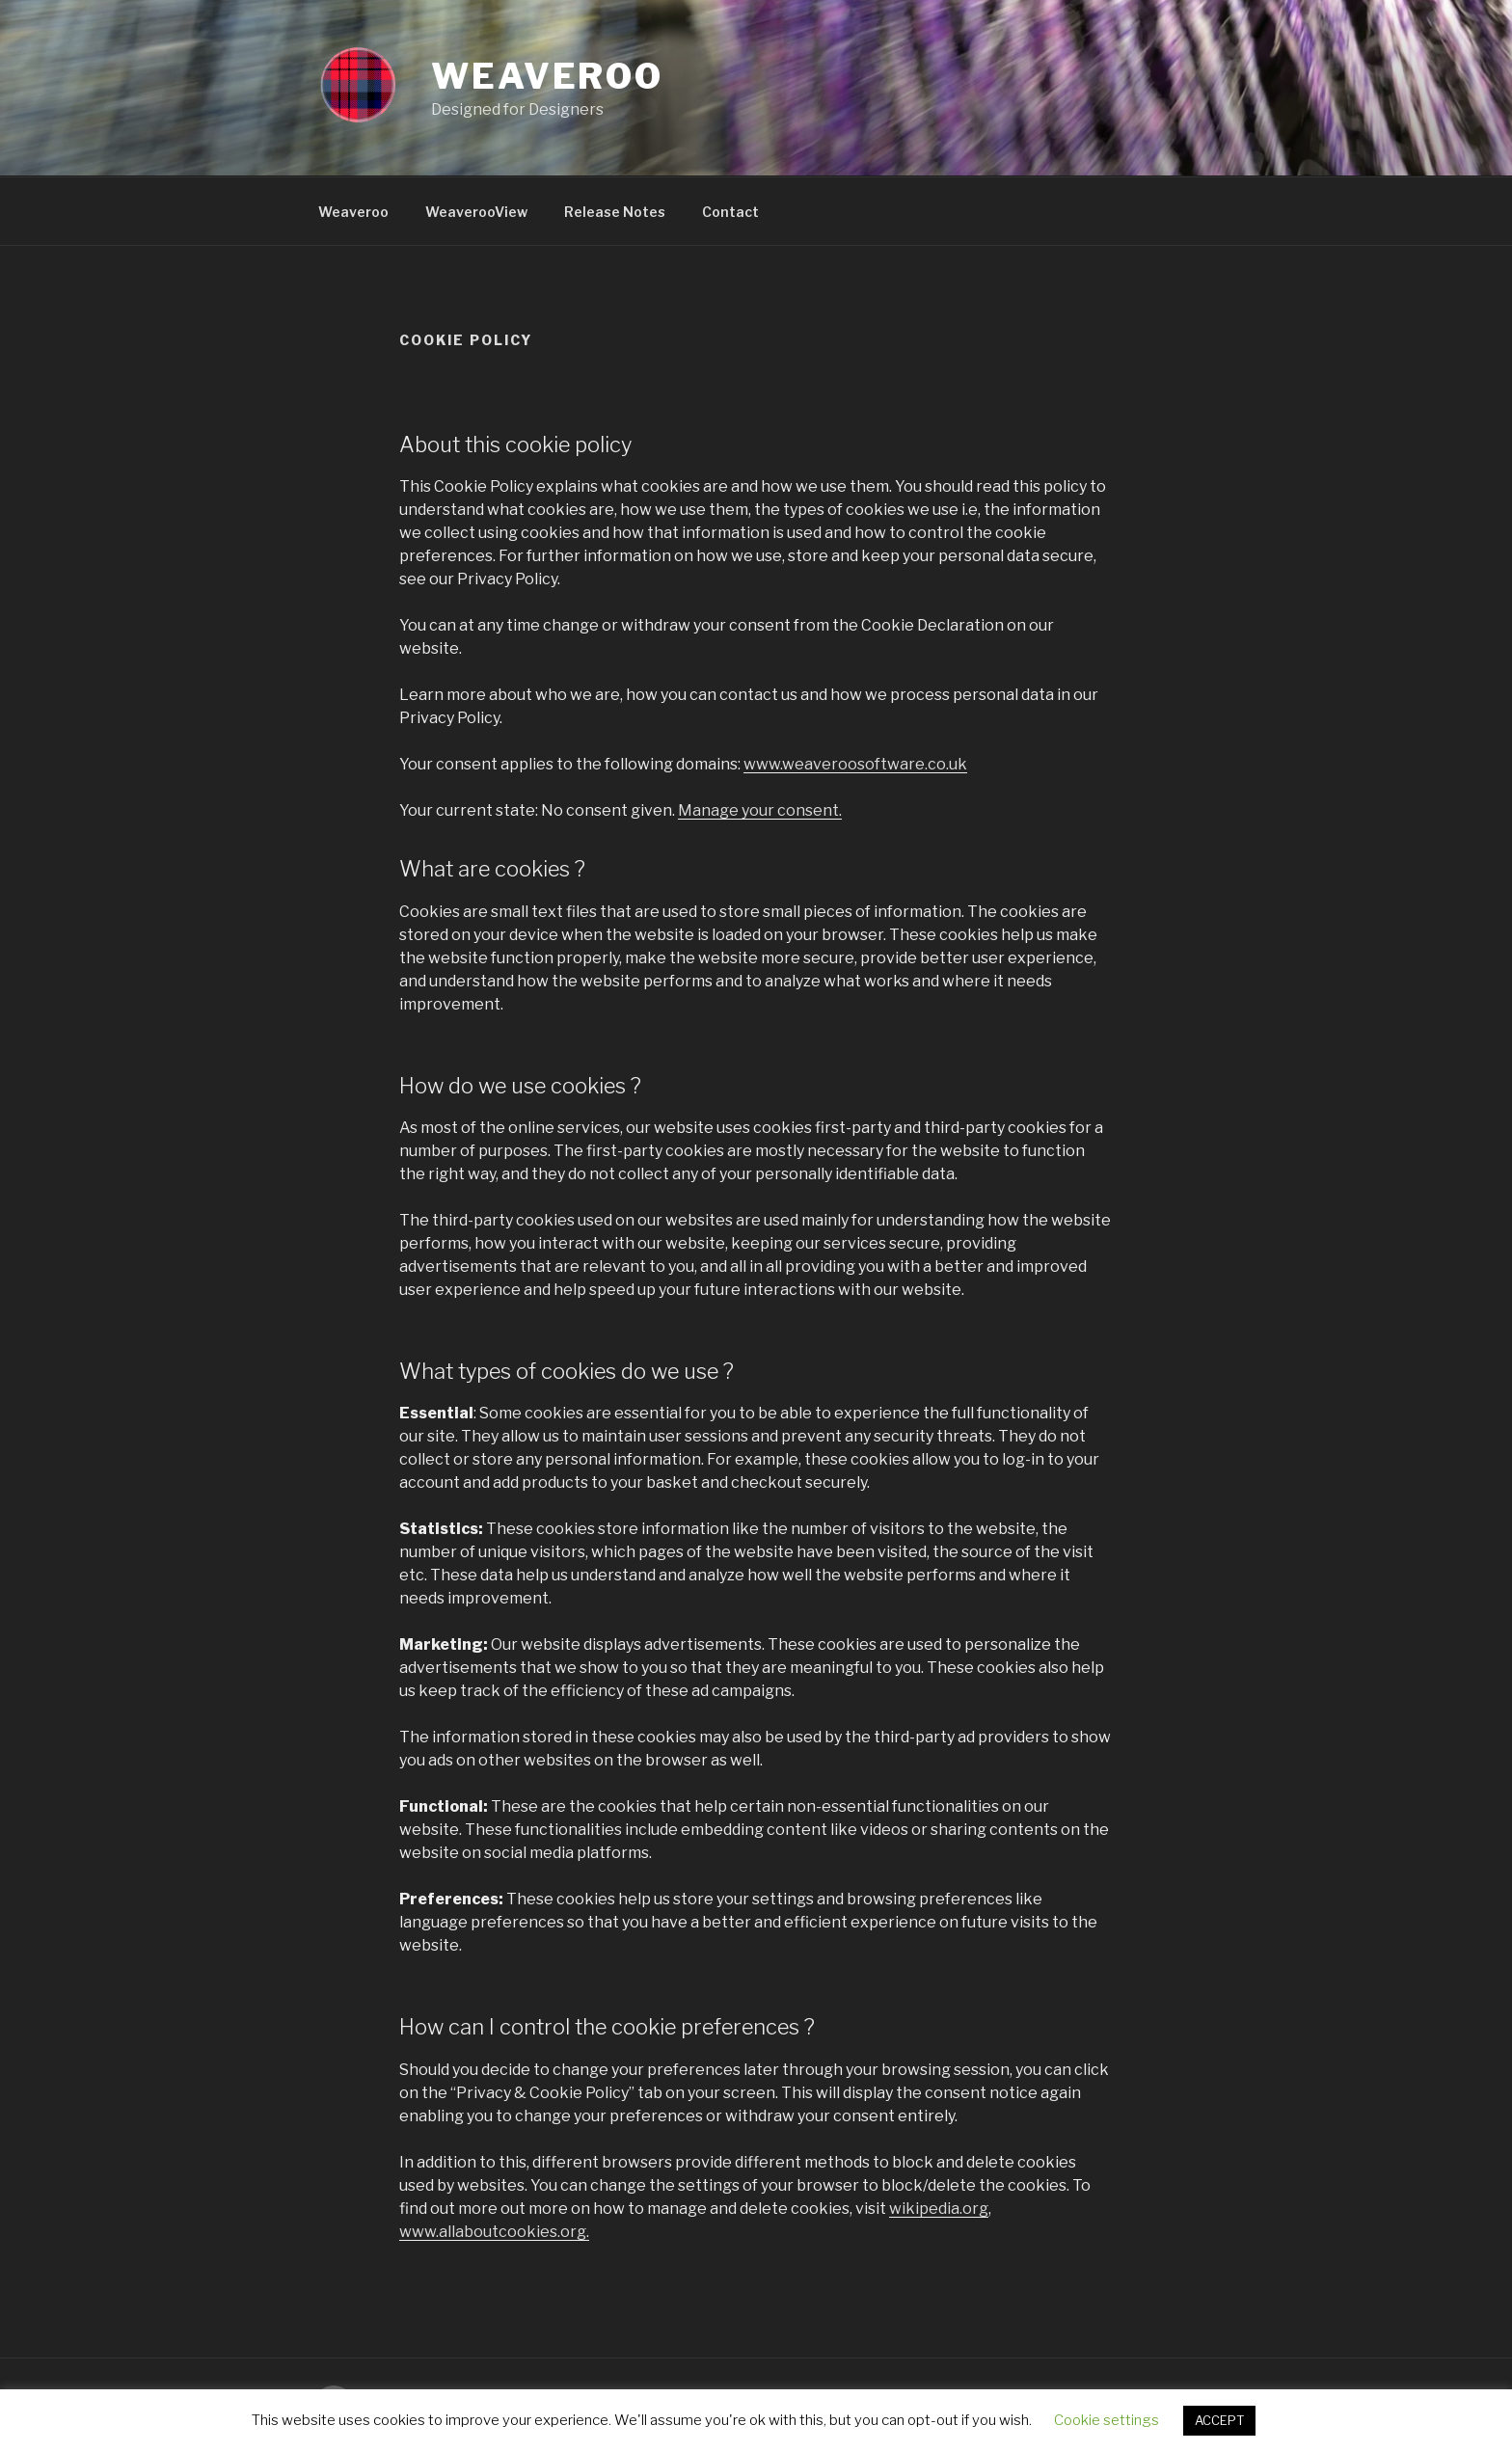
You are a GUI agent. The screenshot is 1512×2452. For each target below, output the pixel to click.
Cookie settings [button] (1106, 2420)
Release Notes (614, 211)
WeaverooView (476, 211)
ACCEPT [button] (1219, 2420)
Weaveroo (547, 76)
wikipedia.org (938, 2208)
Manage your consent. (760, 810)
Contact (730, 211)
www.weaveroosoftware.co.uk (855, 764)
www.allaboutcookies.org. (494, 2232)
